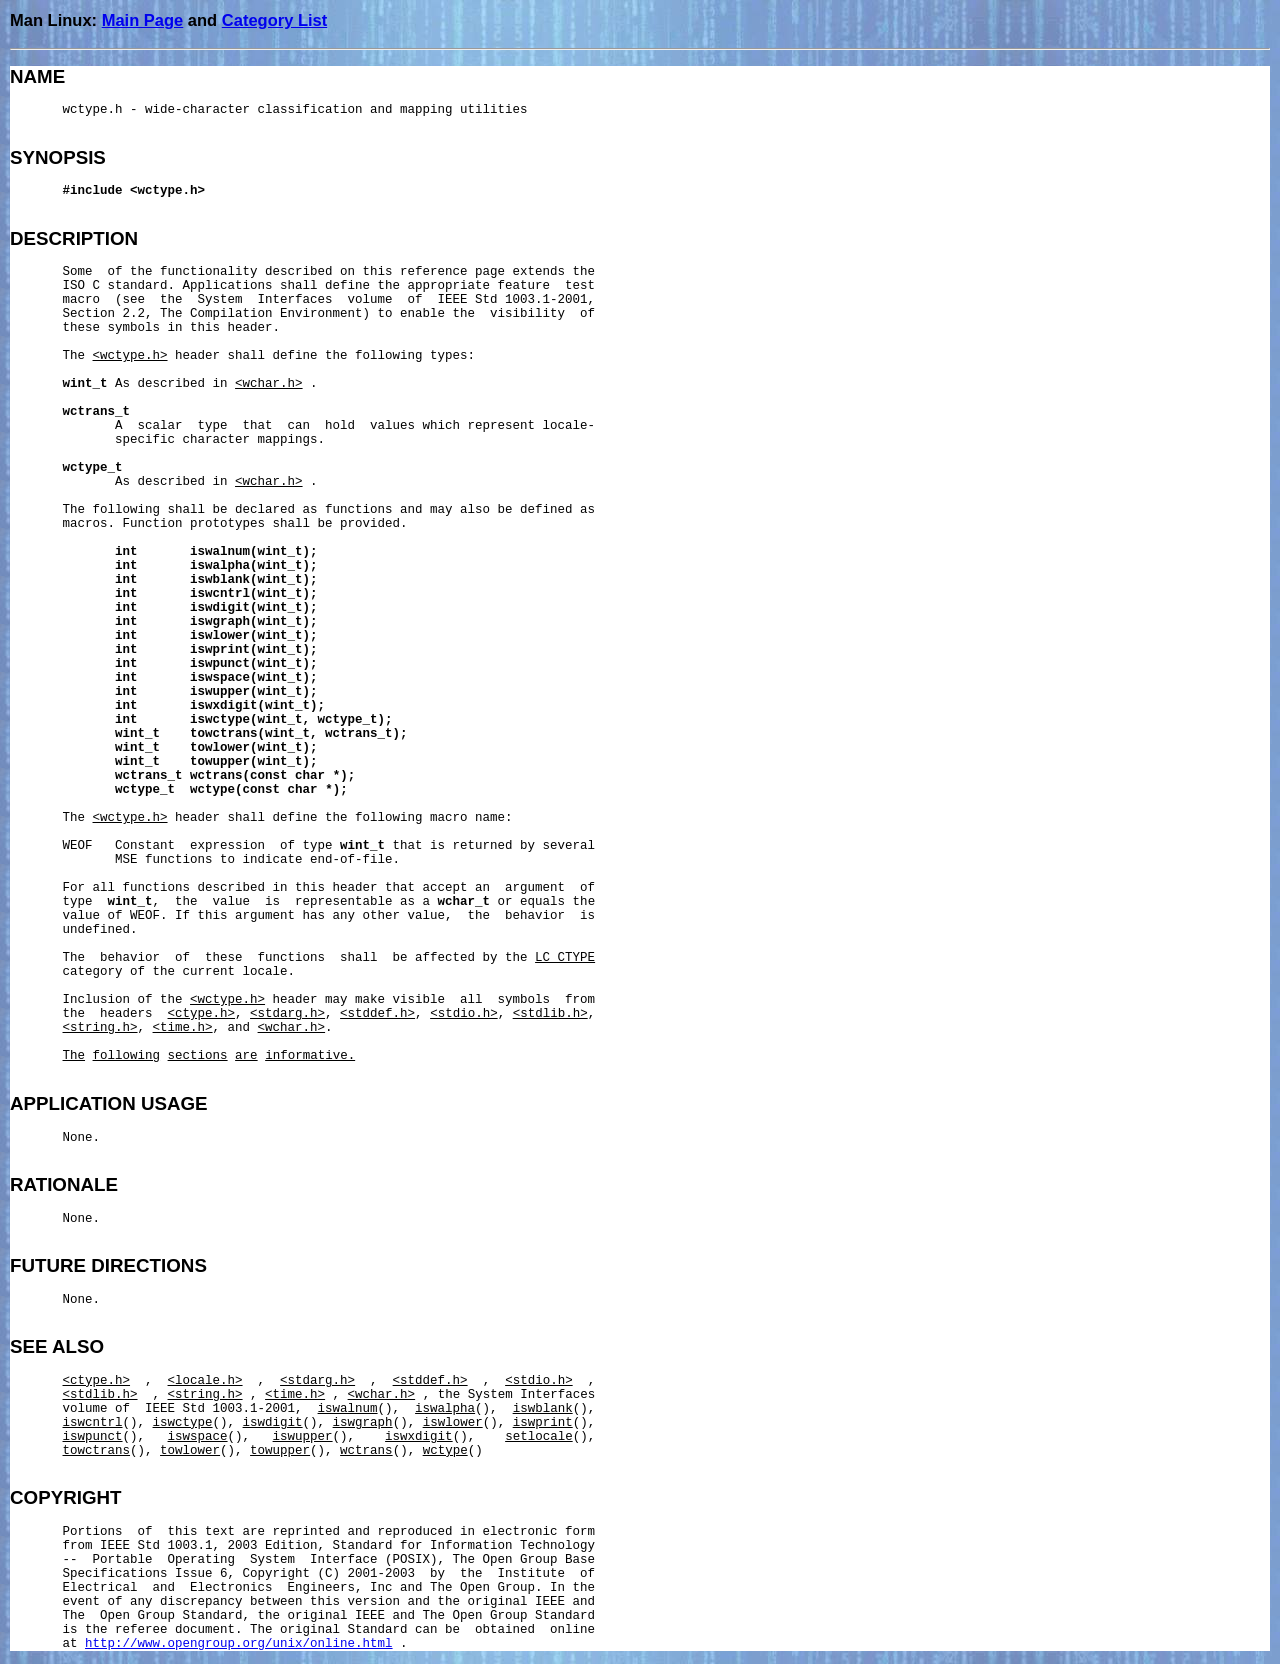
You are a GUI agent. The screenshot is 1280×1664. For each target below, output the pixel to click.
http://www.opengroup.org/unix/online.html (239, 1644)
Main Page (143, 20)
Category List (274, 20)
